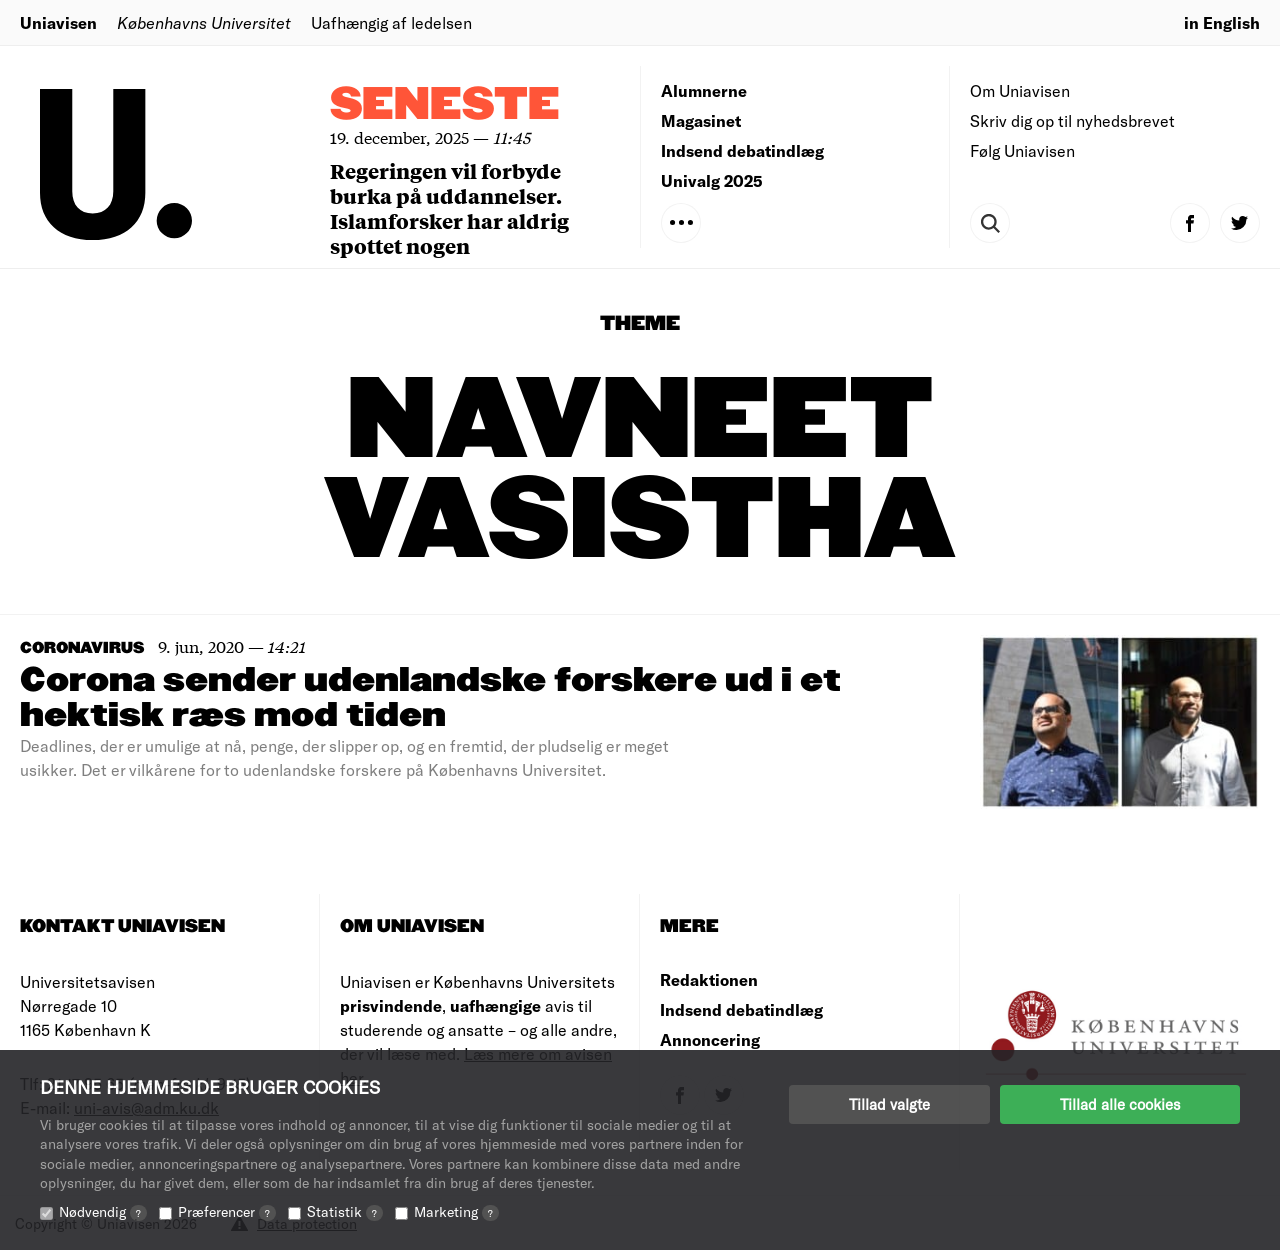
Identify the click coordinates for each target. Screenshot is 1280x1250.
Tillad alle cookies (1120, 1104)
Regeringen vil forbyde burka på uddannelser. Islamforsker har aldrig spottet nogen (449, 208)
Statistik (345, 1211)
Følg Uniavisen (1022, 150)
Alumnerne (704, 90)
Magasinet (701, 120)
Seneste (445, 105)
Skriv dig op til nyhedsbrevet (1072, 120)
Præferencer (227, 1211)
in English (1222, 22)
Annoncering (710, 1039)
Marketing (456, 1211)
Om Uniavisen (1020, 90)
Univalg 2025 (712, 180)
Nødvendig (103, 1211)
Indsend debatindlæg (742, 150)
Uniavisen (58, 22)
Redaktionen (709, 979)
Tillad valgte (889, 1104)
